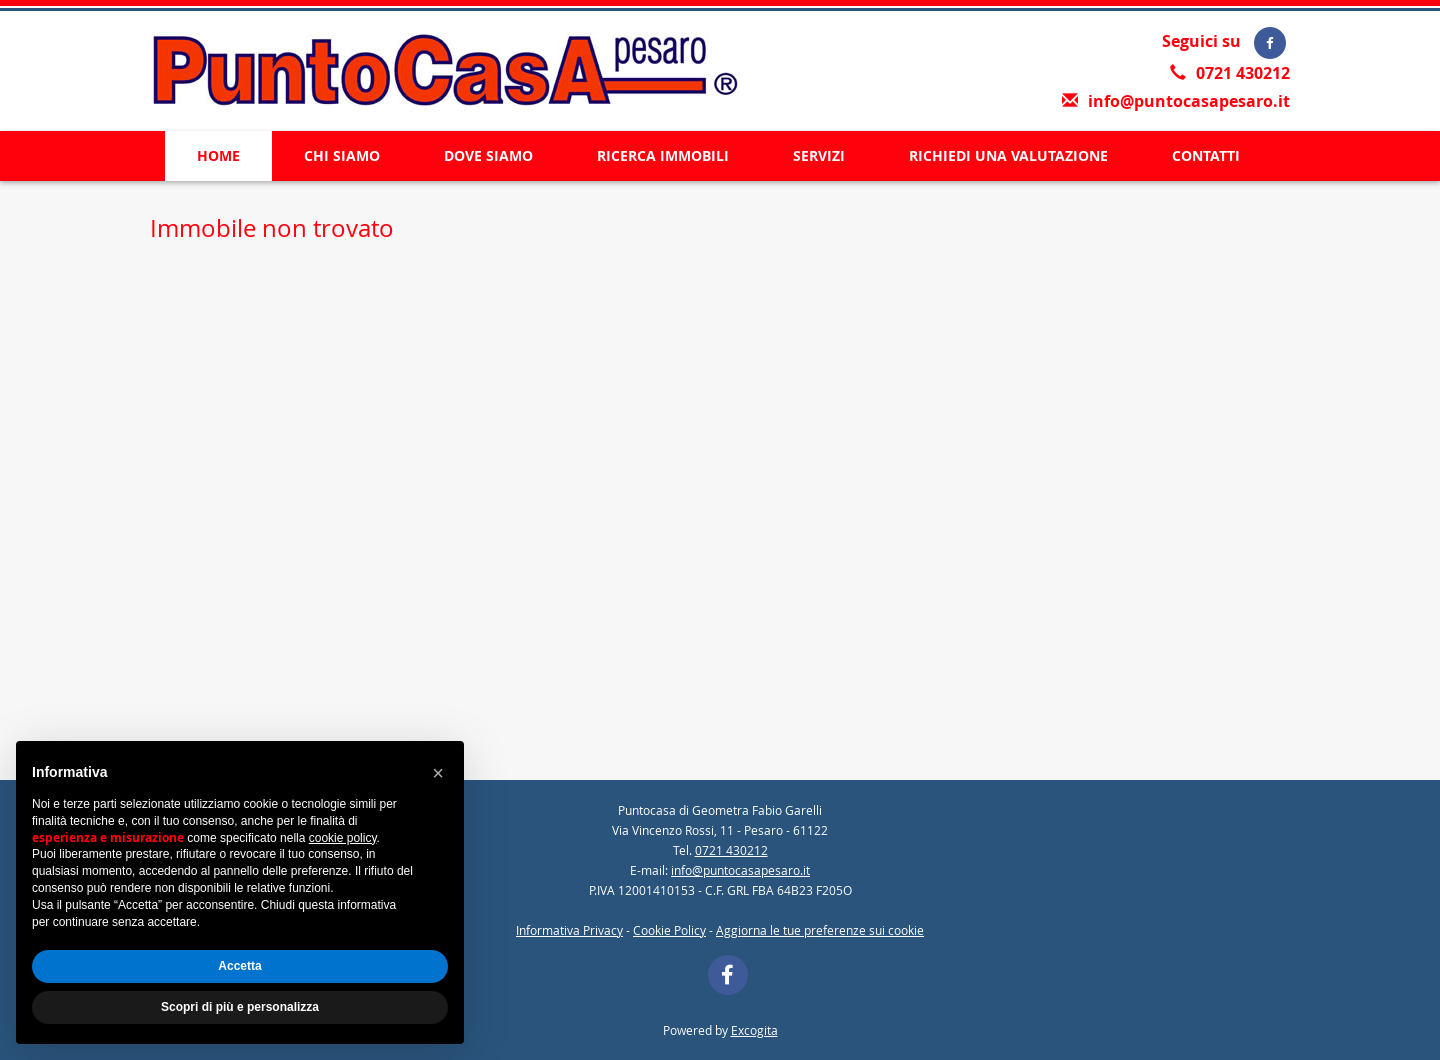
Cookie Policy (669, 930)
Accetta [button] (239, 966)
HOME (218, 155)
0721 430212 (1243, 73)
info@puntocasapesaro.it (1189, 101)
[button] (438, 773)
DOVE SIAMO (488, 155)
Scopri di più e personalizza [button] (240, 1007)
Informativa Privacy (569, 930)
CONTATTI (1206, 155)
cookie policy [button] (343, 838)
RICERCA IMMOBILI (663, 155)
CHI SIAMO (342, 155)
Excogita (754, 1030)
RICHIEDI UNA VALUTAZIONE (1008, 155)
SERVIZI (819, 155)
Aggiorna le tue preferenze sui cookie (820, 930)
